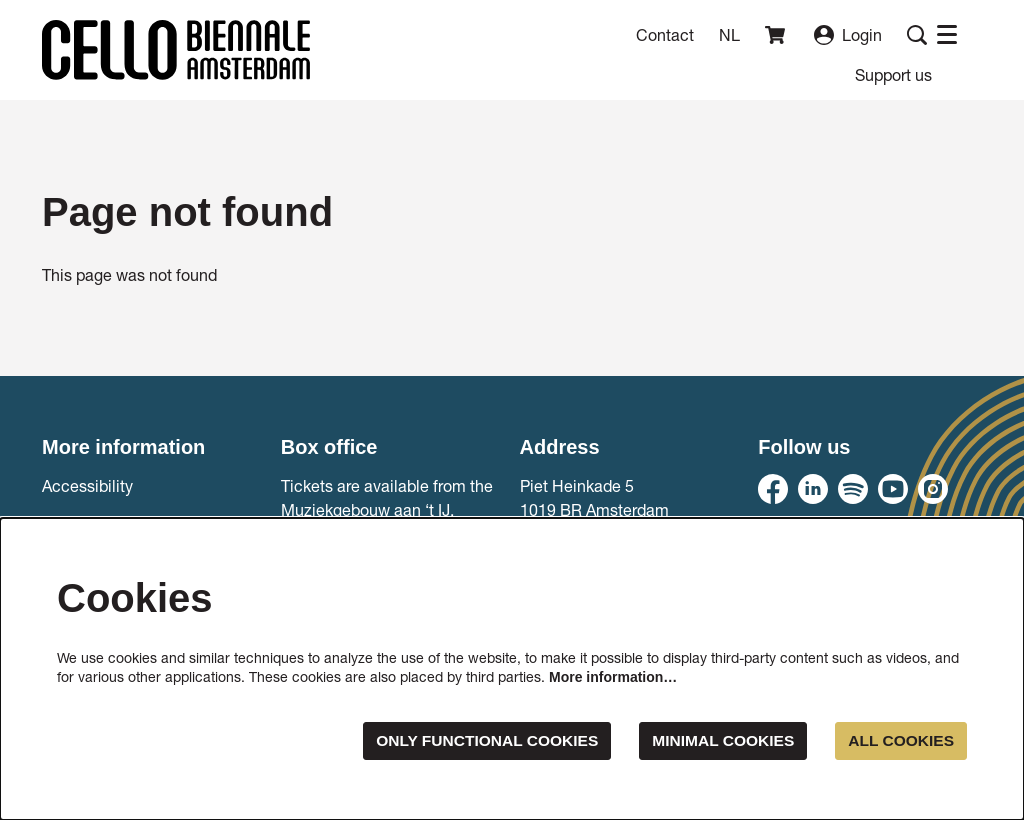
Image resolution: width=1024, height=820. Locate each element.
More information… (613, 677)
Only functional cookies (476, 740)
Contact (665, 34)
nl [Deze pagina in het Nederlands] (729, 35)
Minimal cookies (718, 740)
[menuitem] (893, 74)
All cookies (899, 740)
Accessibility (87, 485)
